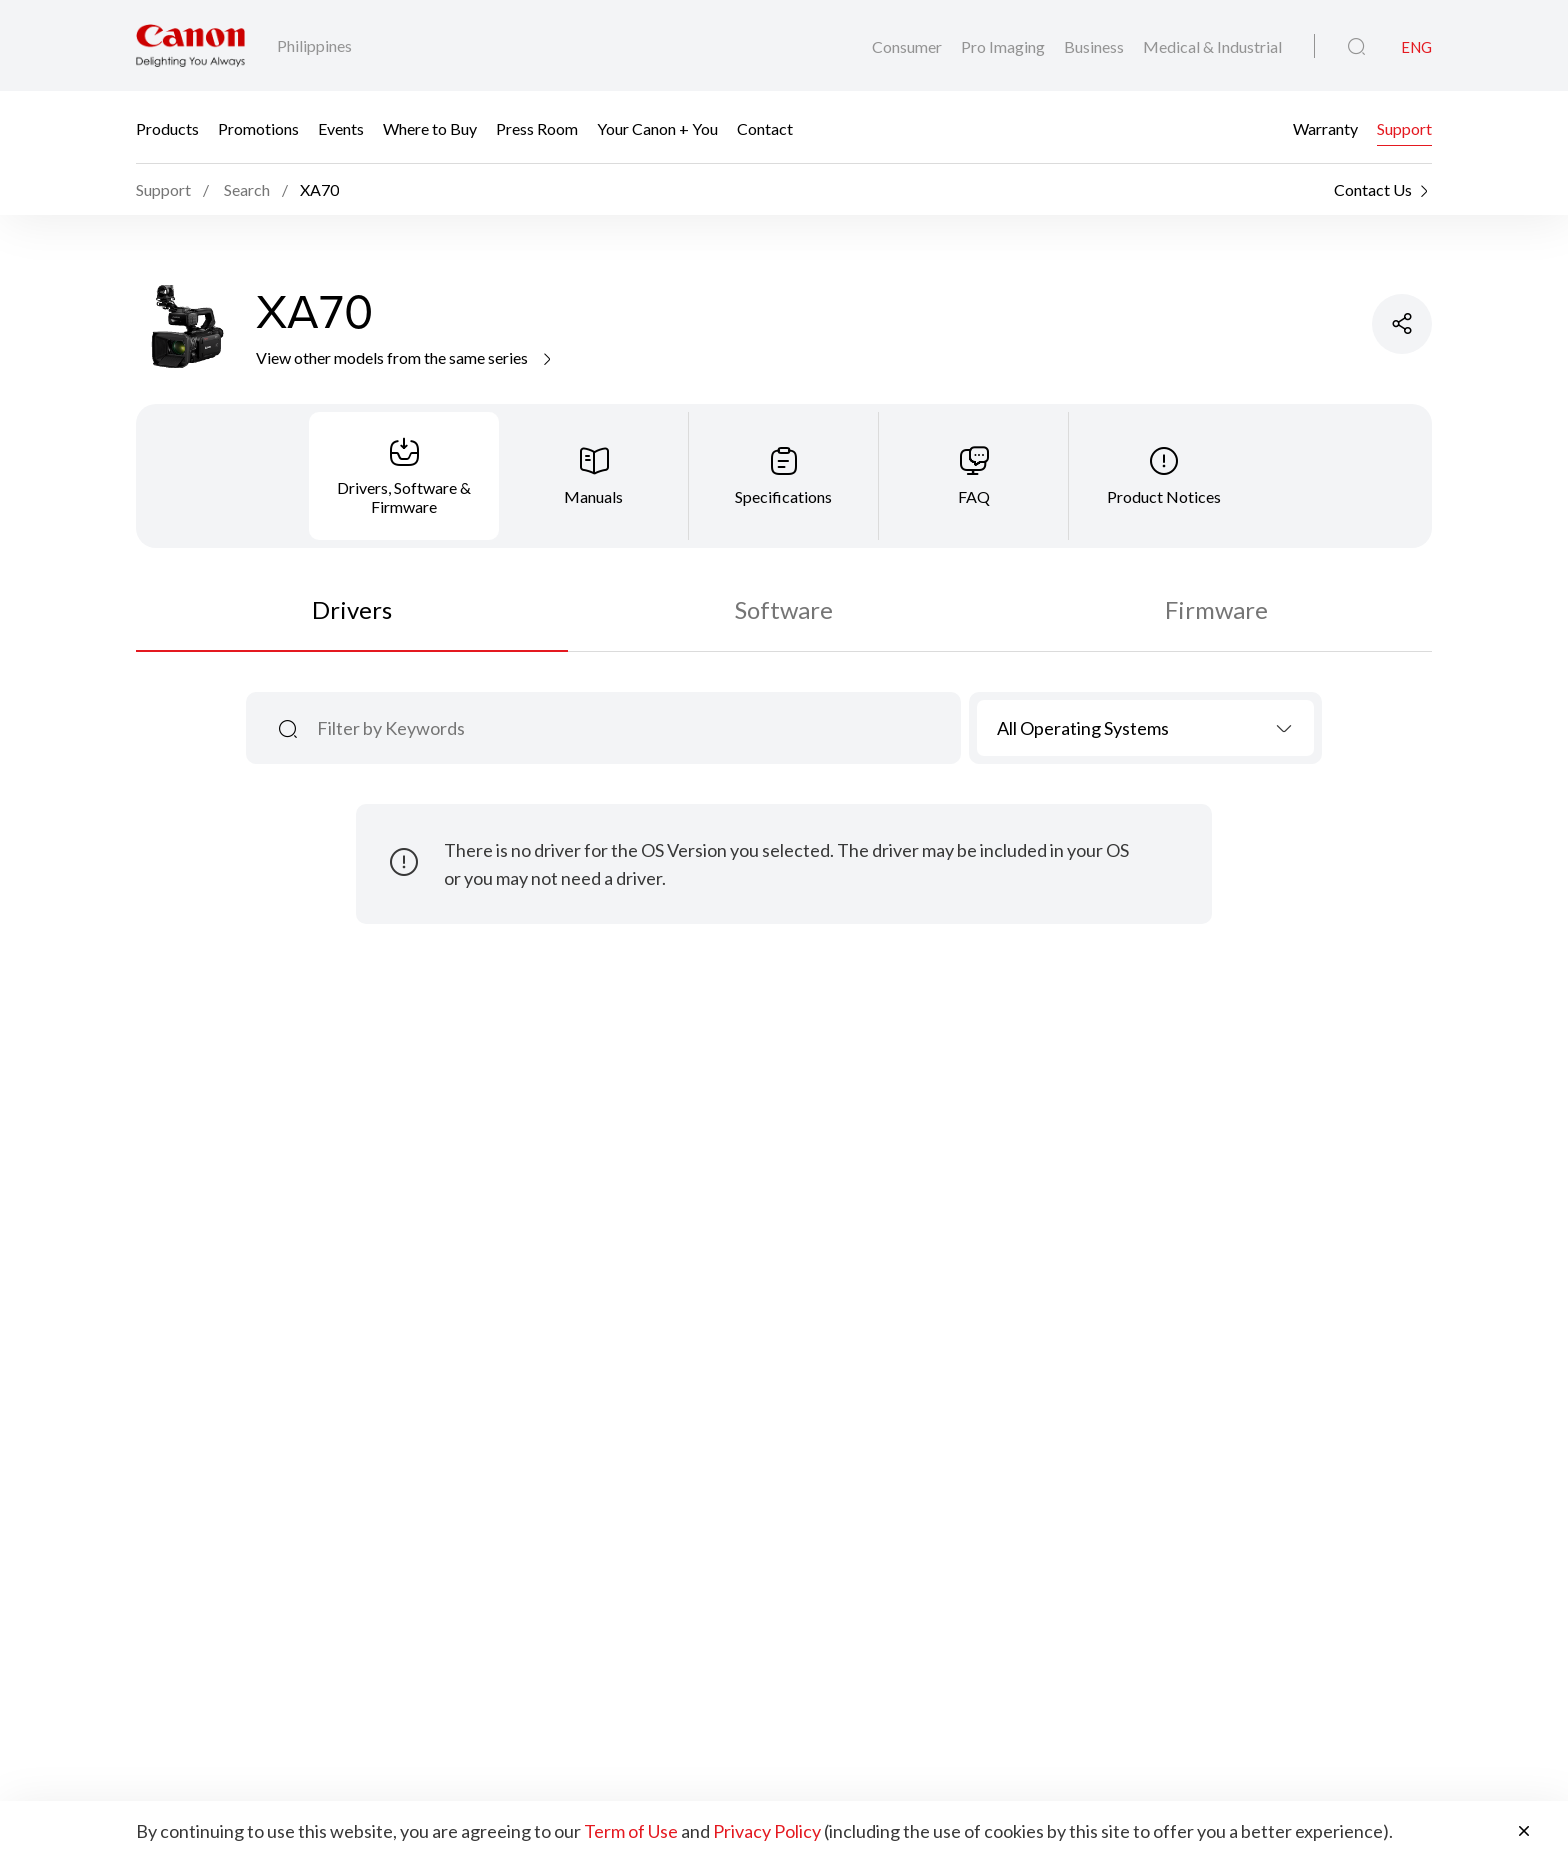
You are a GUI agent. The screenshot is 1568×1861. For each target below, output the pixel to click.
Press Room (537, 127)
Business (1095, 46)
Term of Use (631, 1831)
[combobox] (1145, 728)
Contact (765, 127)
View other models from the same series (405, 357)
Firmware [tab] (1216, 609)
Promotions (258, 127)
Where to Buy (430, 127)
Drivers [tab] (352, 609)
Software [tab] (784, 609)
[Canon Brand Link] (190, 45)
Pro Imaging (1004, 46)
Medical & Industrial (1212, 46)
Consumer (908, 46)
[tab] (404, 476)
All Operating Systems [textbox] (1083, 728)
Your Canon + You (657, 127)
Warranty (1325, 127)
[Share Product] (1402, 324)
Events (341, 127)
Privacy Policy (767, 1831)
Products (167, 127)
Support (1404, 127)
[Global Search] (1356, 47)
